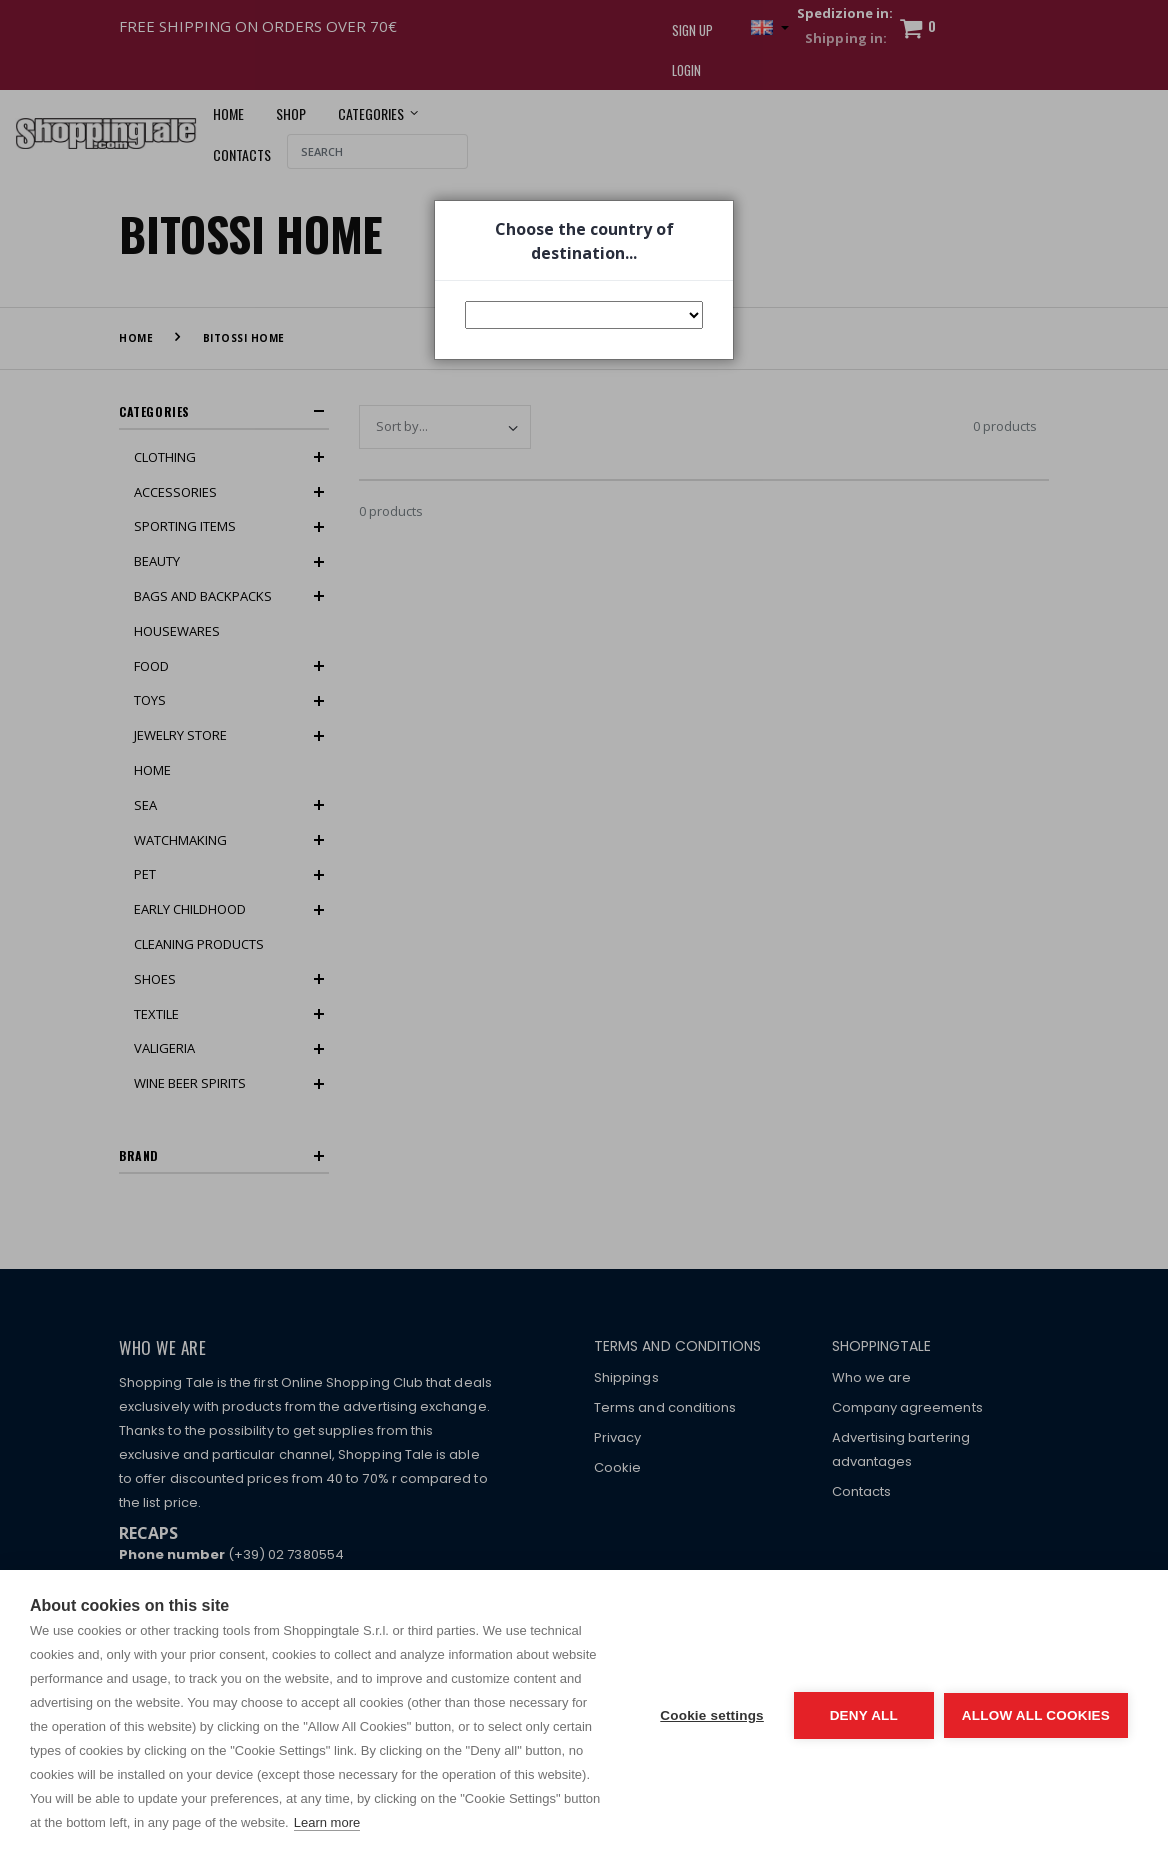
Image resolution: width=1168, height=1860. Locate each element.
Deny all (864, 1715)
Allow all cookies (1036, 1715)
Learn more (327, 1822)
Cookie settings (712, 1715)
